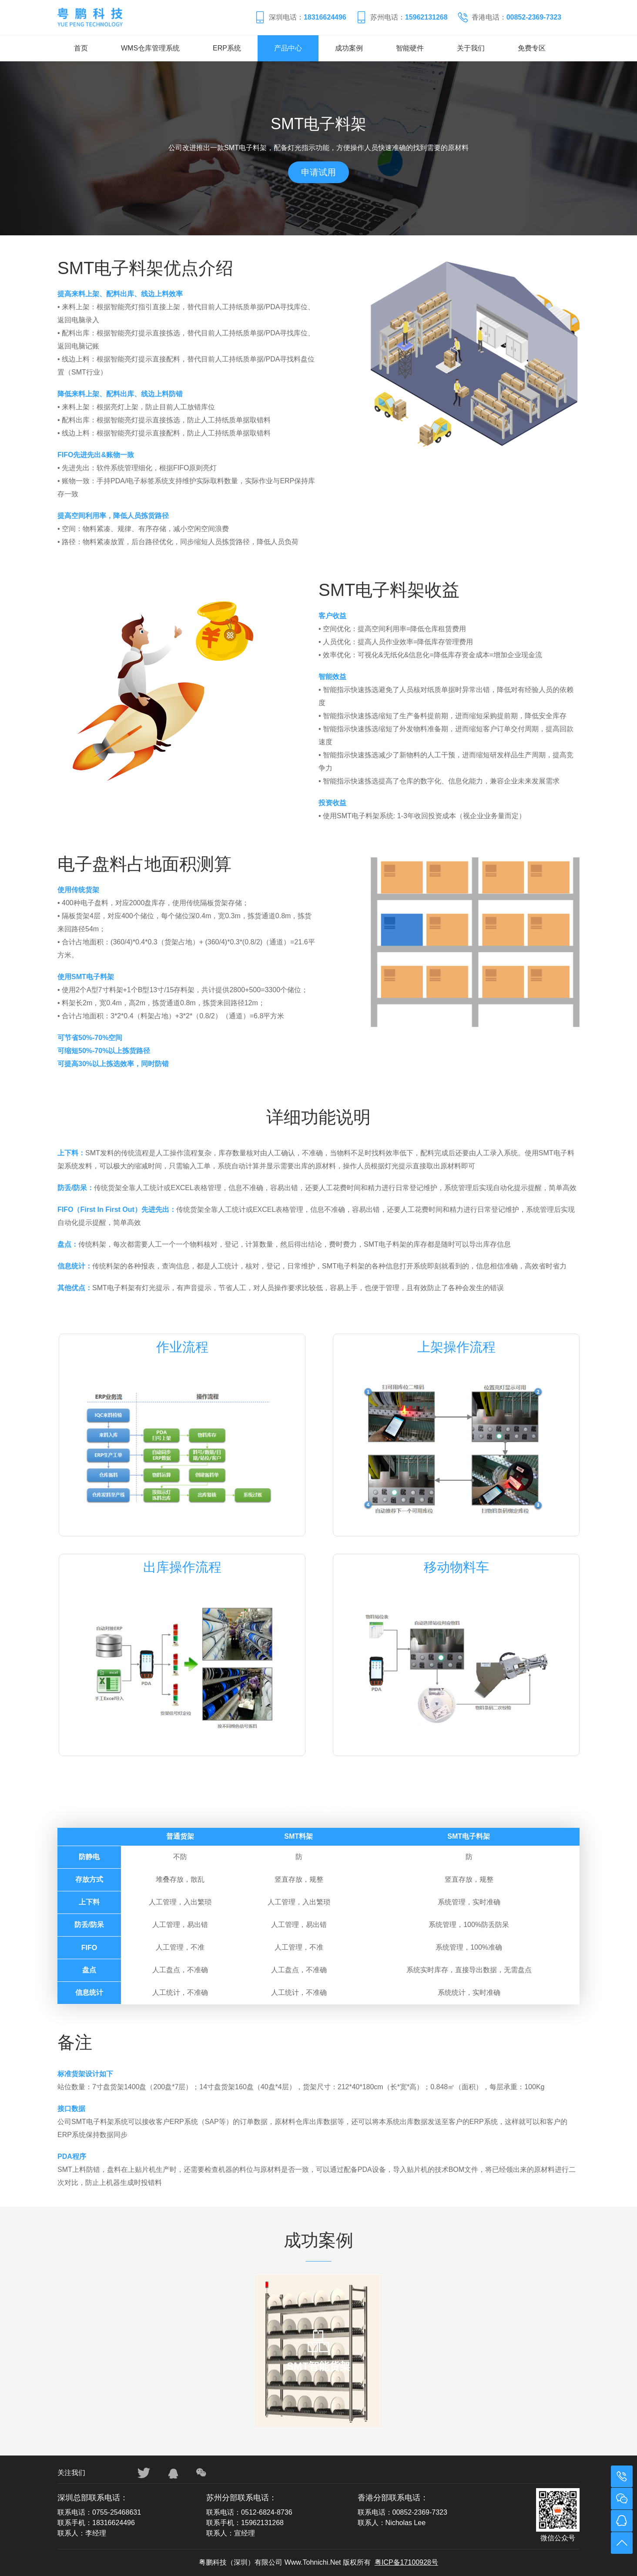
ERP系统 (227, 48)
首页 (81, 48)
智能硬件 (410, 48)
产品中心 (288, 48)
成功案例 (349, 48)
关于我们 (471, 48)
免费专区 (532, 48)
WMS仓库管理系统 (150, 48)
